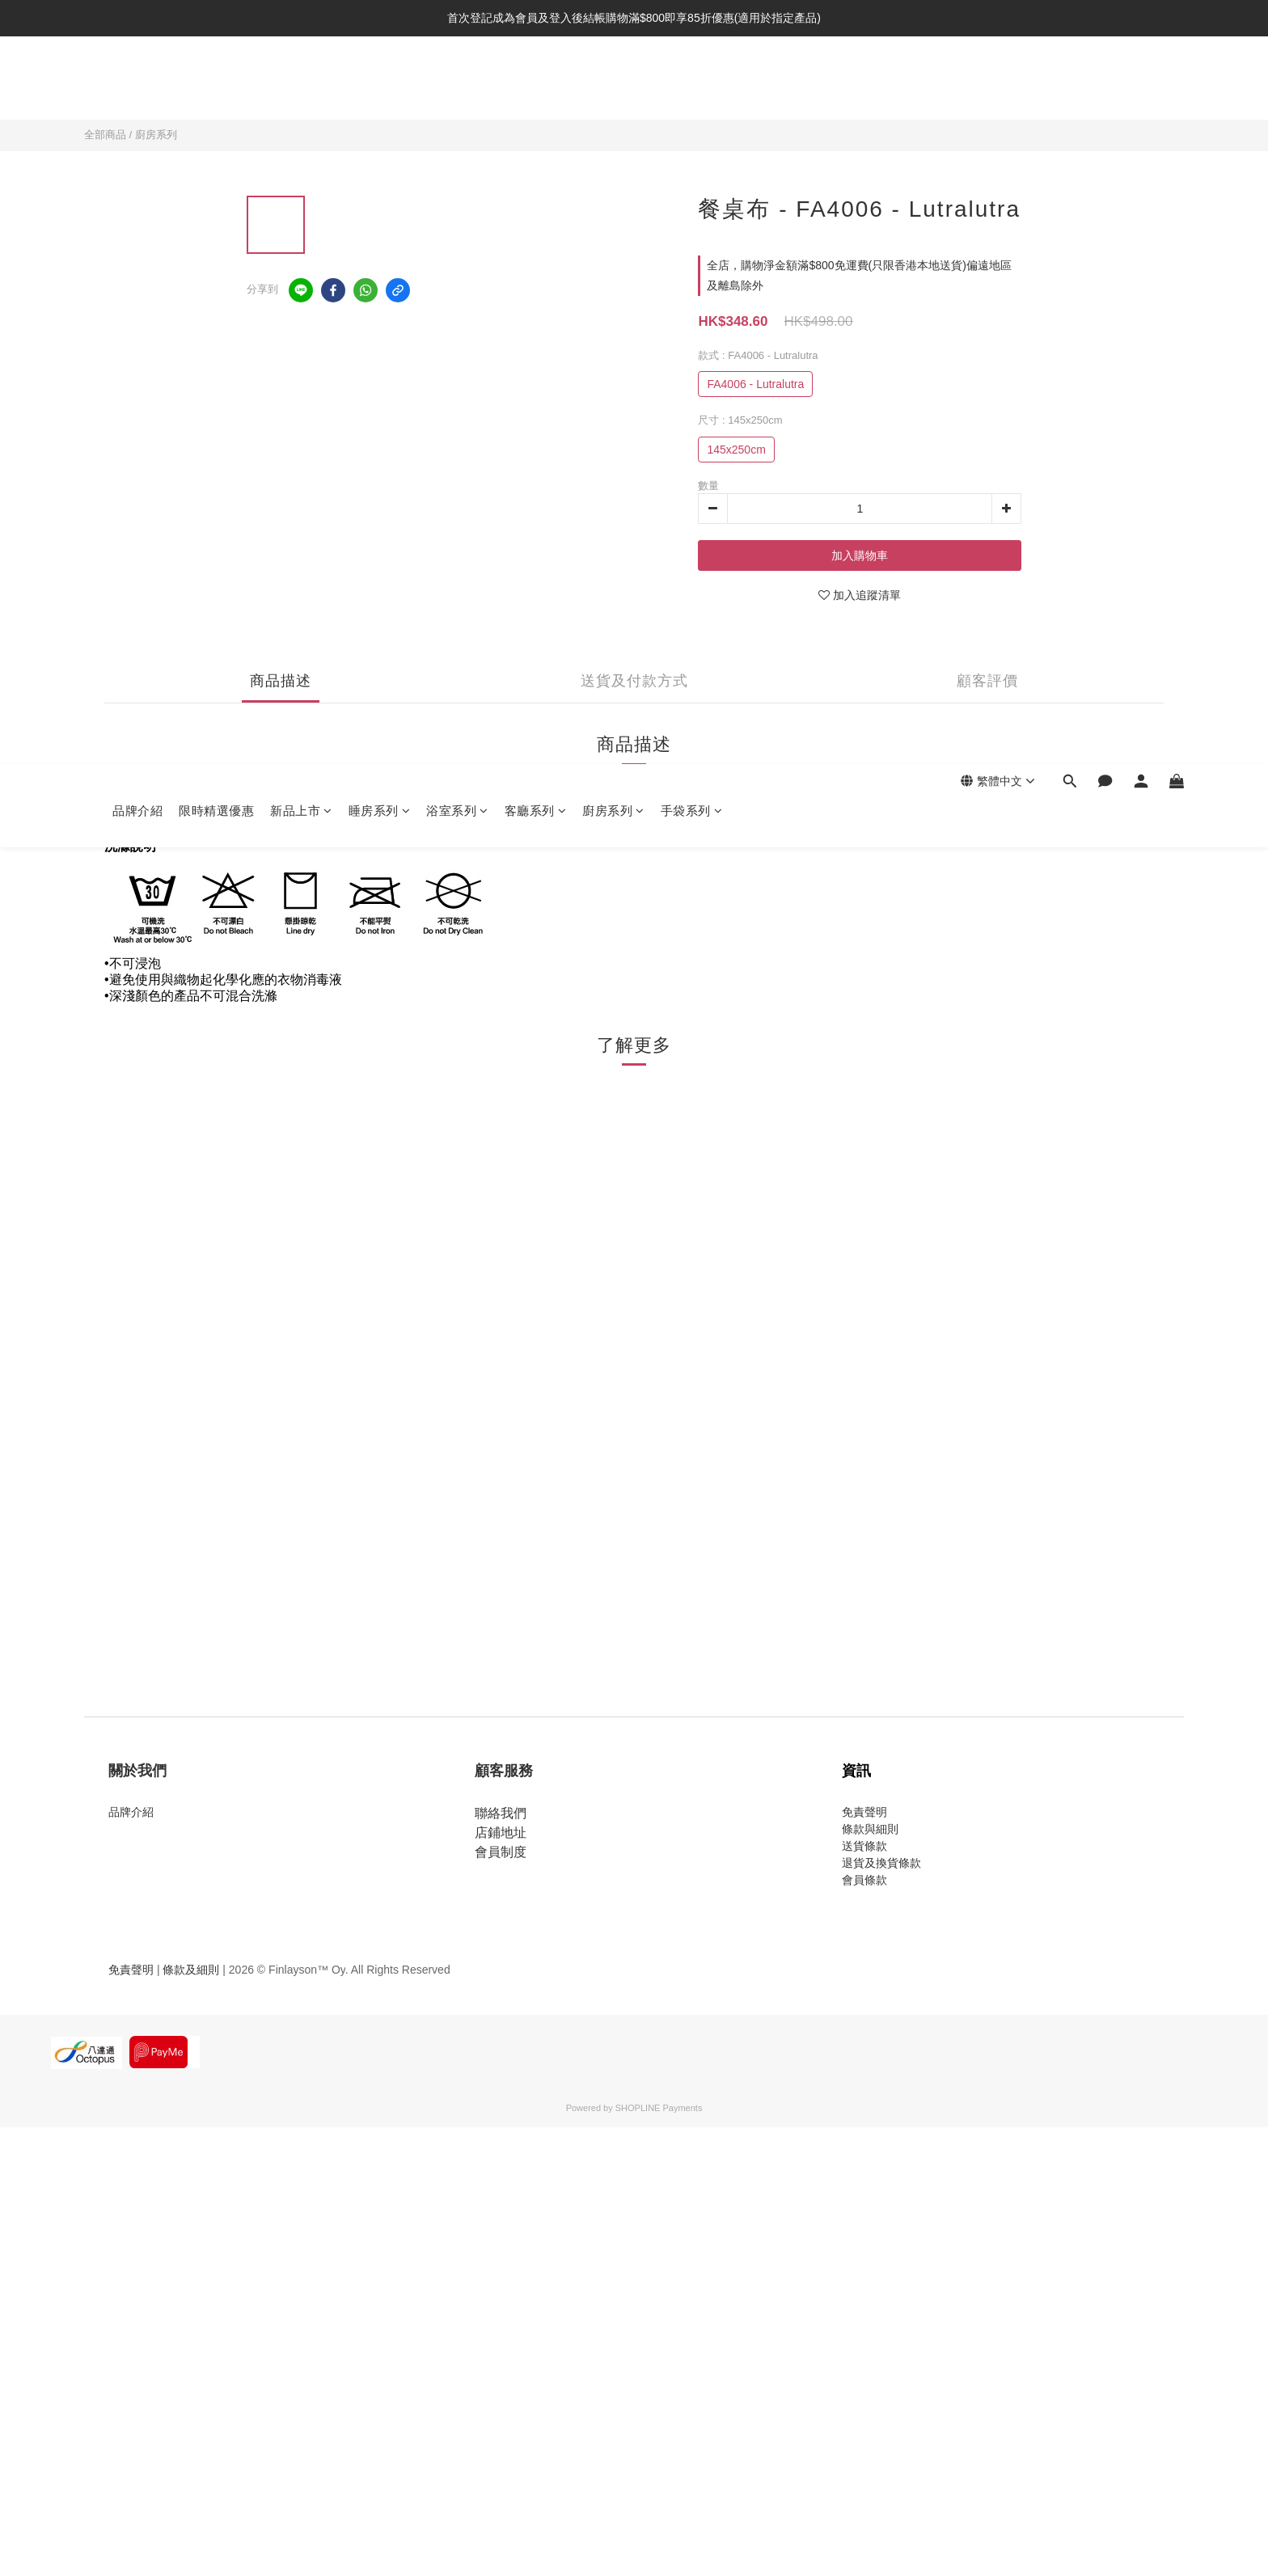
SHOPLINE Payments (659, 2108)
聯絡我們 (500, 1813)
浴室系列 (457, 83)
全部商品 (105, 135)
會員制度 (500, 1852)
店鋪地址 (500, 1832)
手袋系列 (692, 83)
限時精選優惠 (216, 83)
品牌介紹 (137, 83)
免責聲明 (864, 1811)
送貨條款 (864, 1845)
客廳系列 (536, 83)
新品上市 (301, 83)
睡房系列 (380, 83)
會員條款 (864, 1879)
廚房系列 (613, 83)
